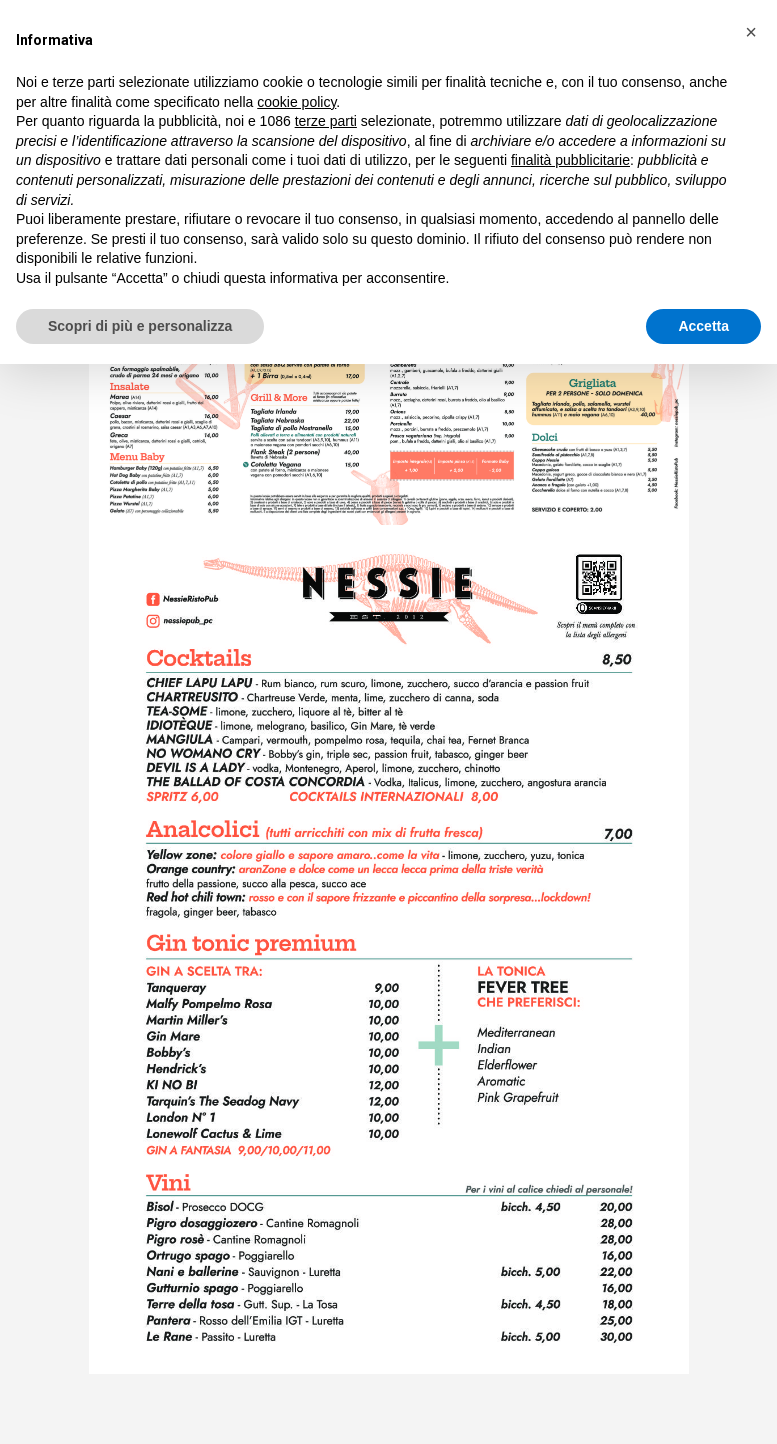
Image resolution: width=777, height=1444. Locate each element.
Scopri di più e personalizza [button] (140, 326)
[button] (751, 32)
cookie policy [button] (296, 102)
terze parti (326, 121)
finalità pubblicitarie (570, 160)
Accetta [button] (703, 326)
